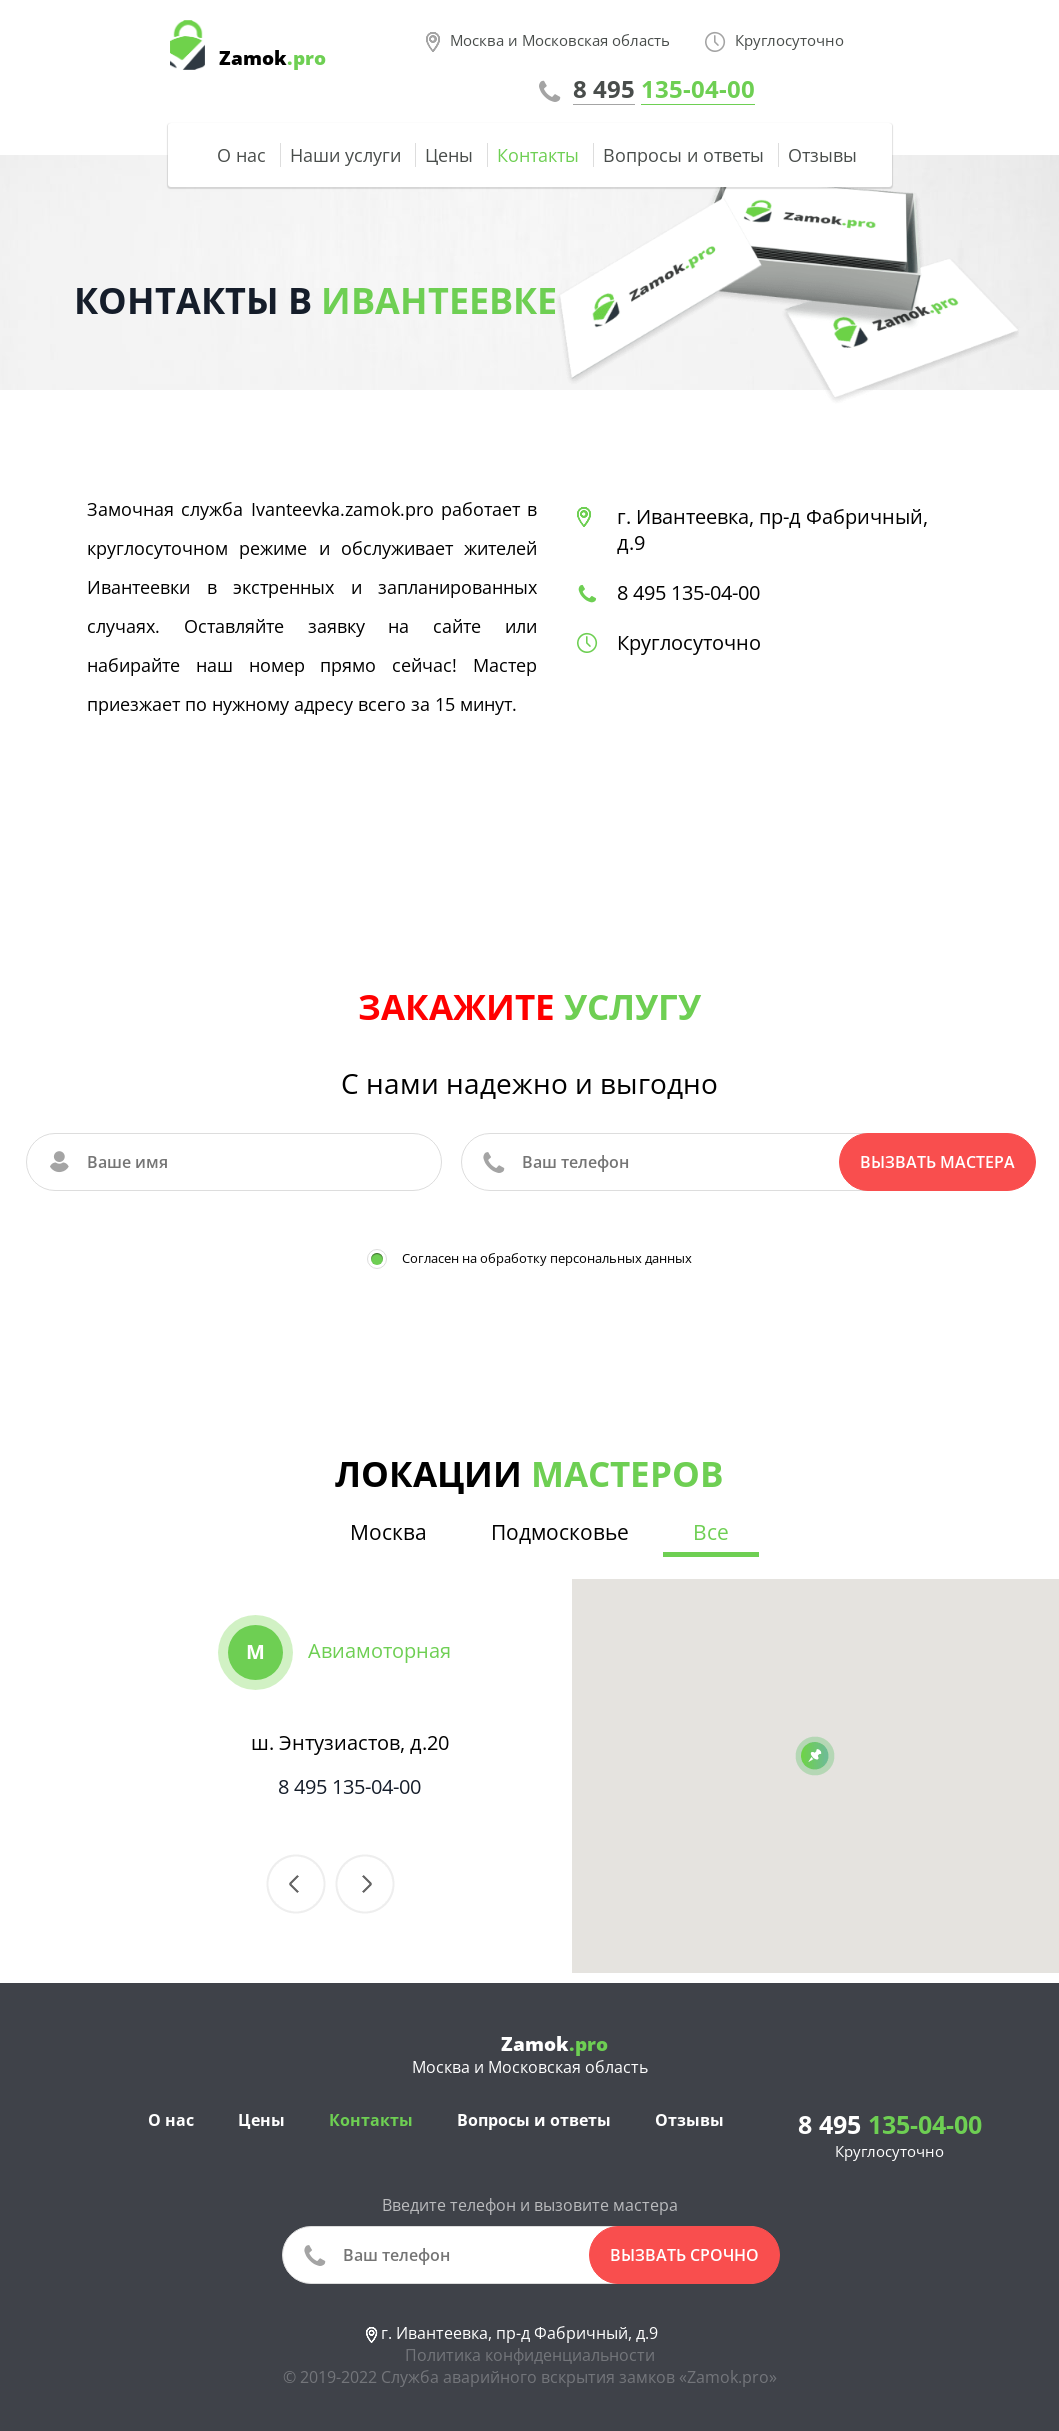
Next (365, 1884)
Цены (449, 155)
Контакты (538, 155)
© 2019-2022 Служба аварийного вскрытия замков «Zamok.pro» (530, 2377)
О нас (241, 155)
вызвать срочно (684, 2255)
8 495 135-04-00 (688, 592)
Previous (296, 1884)
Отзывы (822, 155)
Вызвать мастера (937, 1162)
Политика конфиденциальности (530, 2355)
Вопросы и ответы (683, 155)
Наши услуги (345, 155)
